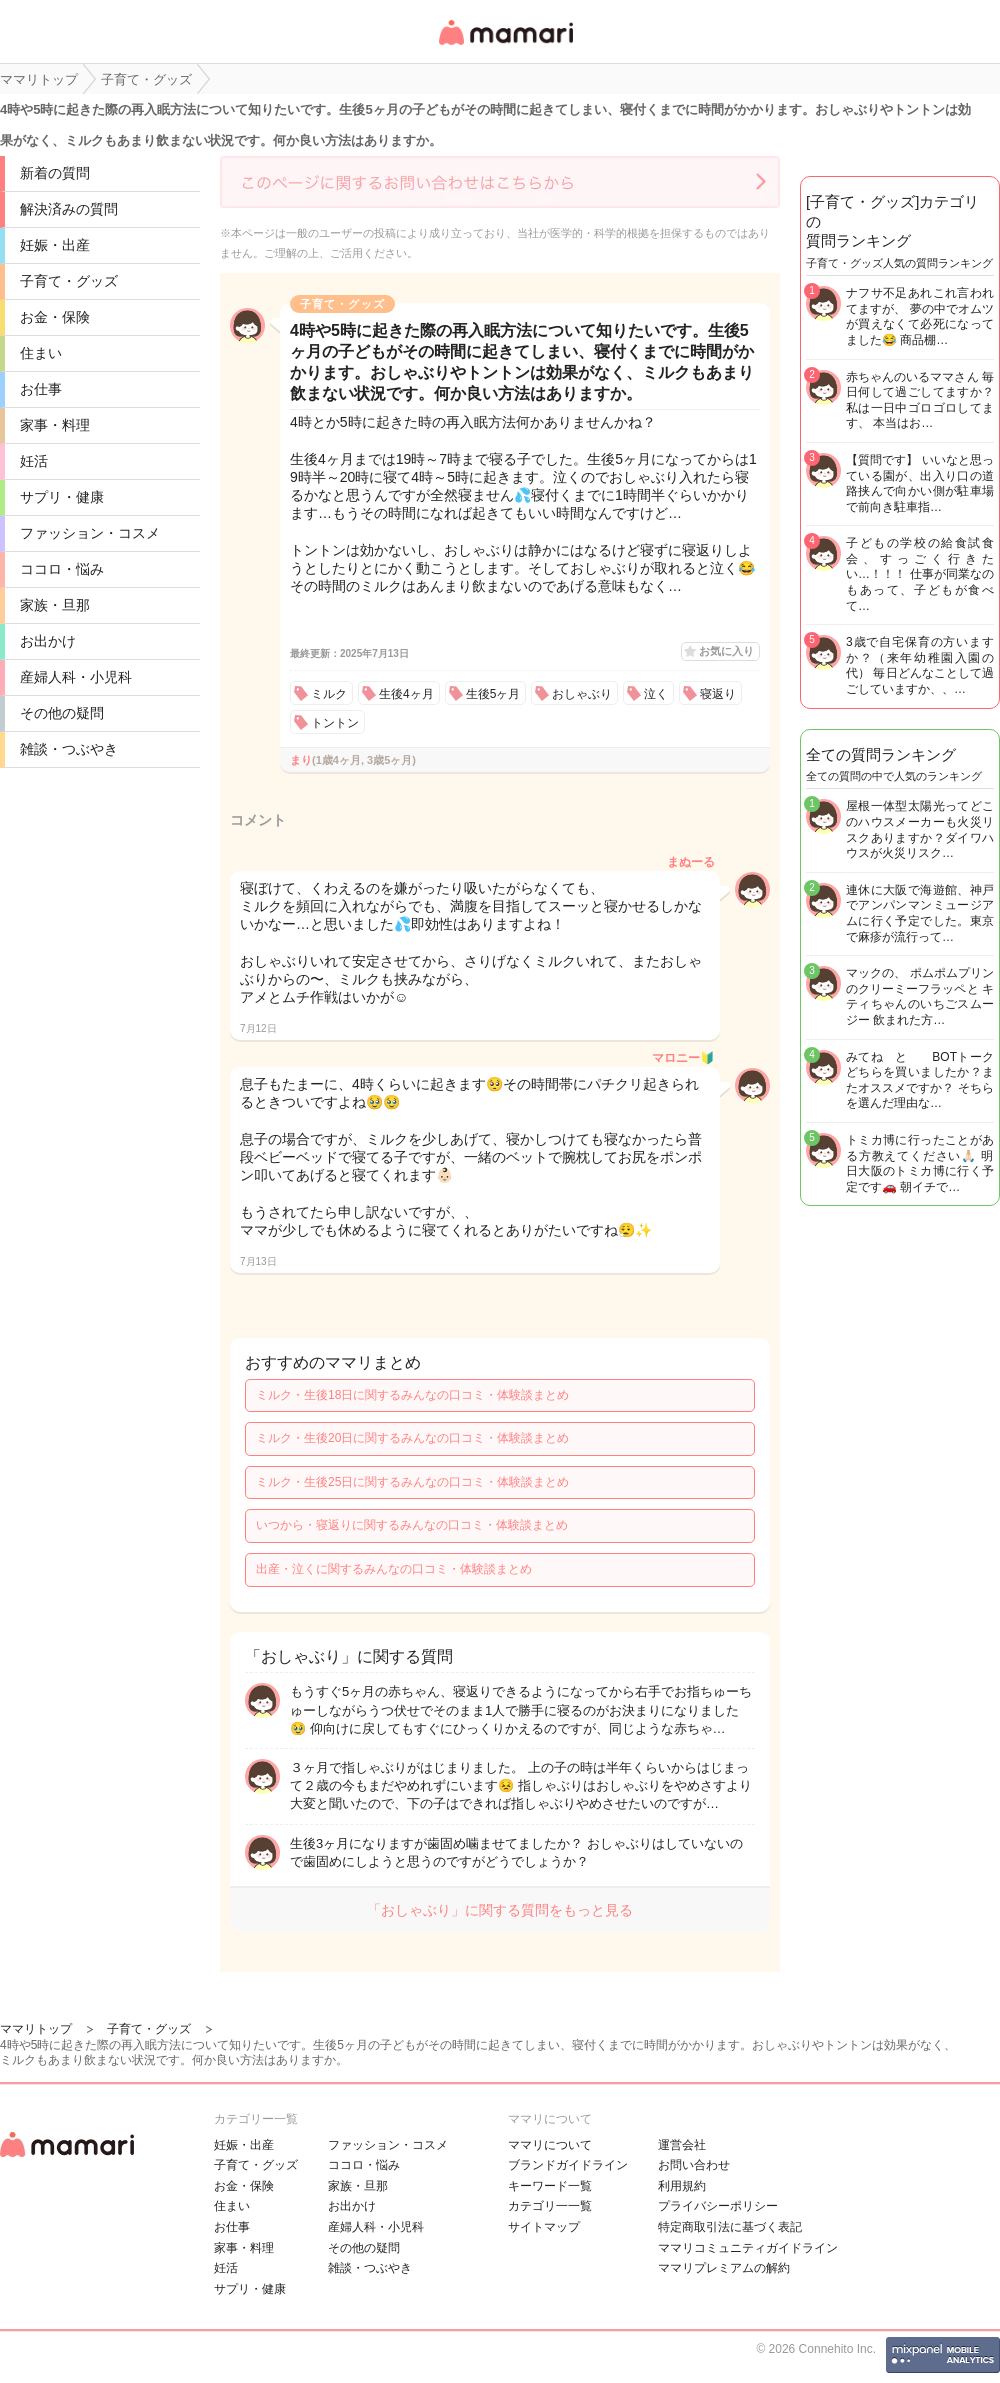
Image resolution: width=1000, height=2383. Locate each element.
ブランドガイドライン (568, 2165)
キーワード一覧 (550, 2186)
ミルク (329, 694)
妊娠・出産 (55, 245)
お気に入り (726, 651)
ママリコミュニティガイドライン (748, 2248)
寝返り (718, 694)
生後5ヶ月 (493, 694)
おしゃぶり (582, 694)
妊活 (34, 461)
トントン (335, 723)
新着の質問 (55, 173)
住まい (41, 353)
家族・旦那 (55, 605)
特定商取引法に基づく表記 (730, 2227)
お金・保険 (55, 317)
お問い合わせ (694, 2165)
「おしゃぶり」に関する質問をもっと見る (500, 1910)
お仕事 (41, 389)
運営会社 (682, 2145)
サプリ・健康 (62, 497)
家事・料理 (55, 425)
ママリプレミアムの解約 (724, 2268)
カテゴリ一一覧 (550, 2206)
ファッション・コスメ (90, 533)
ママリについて (550, 2145)
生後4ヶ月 (406, 694)
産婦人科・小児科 (76, 677)
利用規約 (682, 2186)
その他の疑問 (62, 713)
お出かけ (48, 641)
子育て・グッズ (69, 281)
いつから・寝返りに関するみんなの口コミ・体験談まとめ (412, 1525)
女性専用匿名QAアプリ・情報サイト (505, 46)
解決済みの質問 (69, 209)
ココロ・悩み (62, 569)
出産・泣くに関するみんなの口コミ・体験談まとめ (394, 1569)
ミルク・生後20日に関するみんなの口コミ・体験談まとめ (412, 1438)
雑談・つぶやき (69, 749)
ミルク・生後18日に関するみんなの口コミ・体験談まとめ (412, 1395)
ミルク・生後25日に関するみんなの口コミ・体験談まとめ (412, 1482)
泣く (656, 694)
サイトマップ (544, 2227)
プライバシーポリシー (718, 2206)
